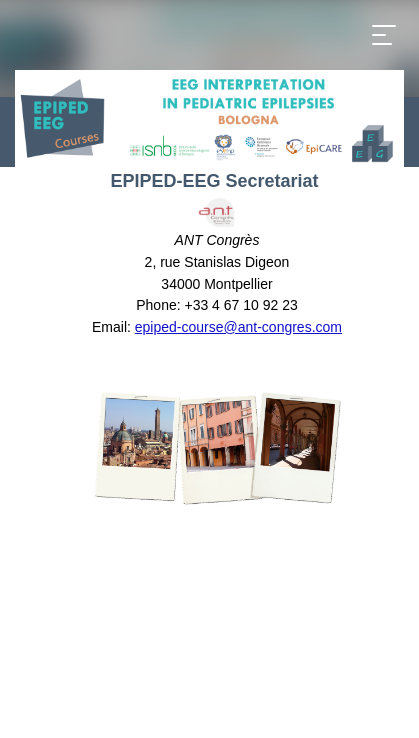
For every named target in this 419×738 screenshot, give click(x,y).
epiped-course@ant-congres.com (238, 327)
